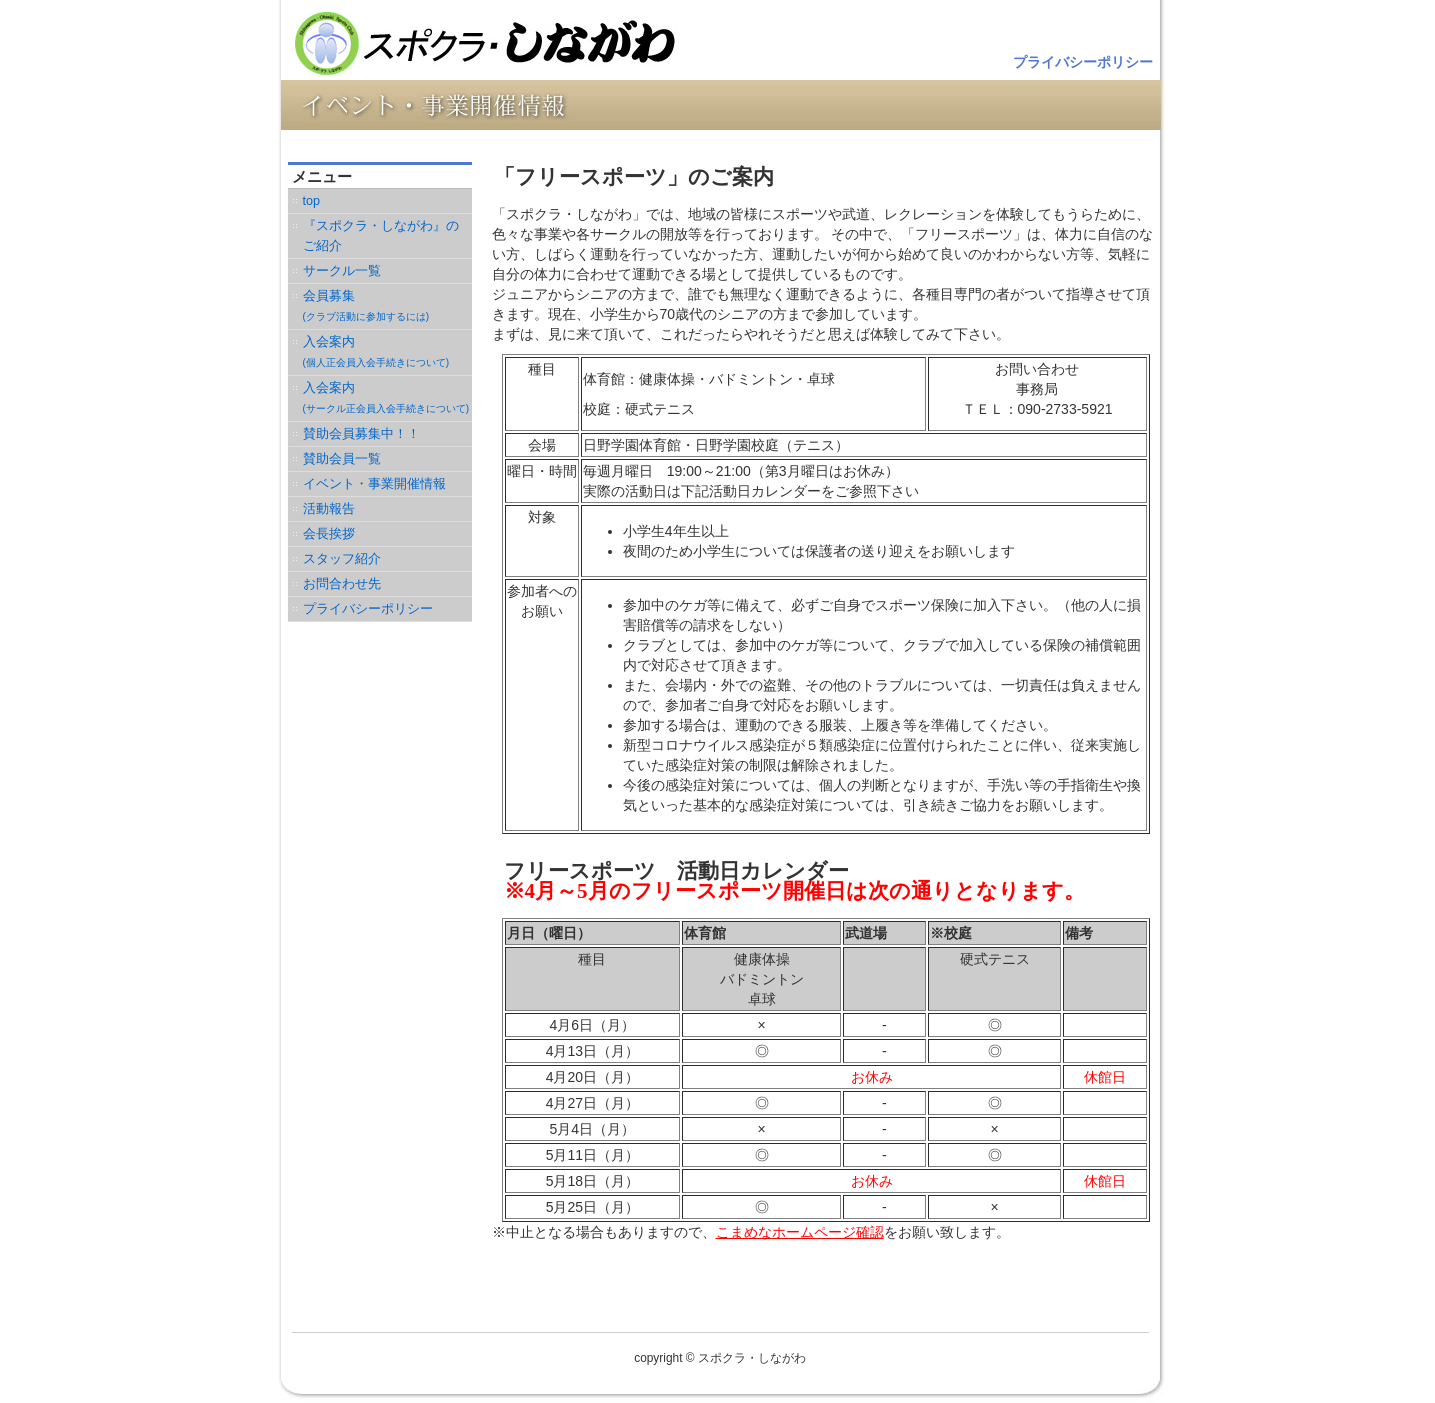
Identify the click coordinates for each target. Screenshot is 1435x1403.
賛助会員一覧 (342, 459)
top (312, 201)
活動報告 (329, 509)
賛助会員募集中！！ (361, 434)
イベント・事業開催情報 (374, 484)
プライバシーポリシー (1083, 62)
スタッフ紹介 (342, 559)
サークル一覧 (342, 271)
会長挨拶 (329, 534)
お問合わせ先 (342, 584)
